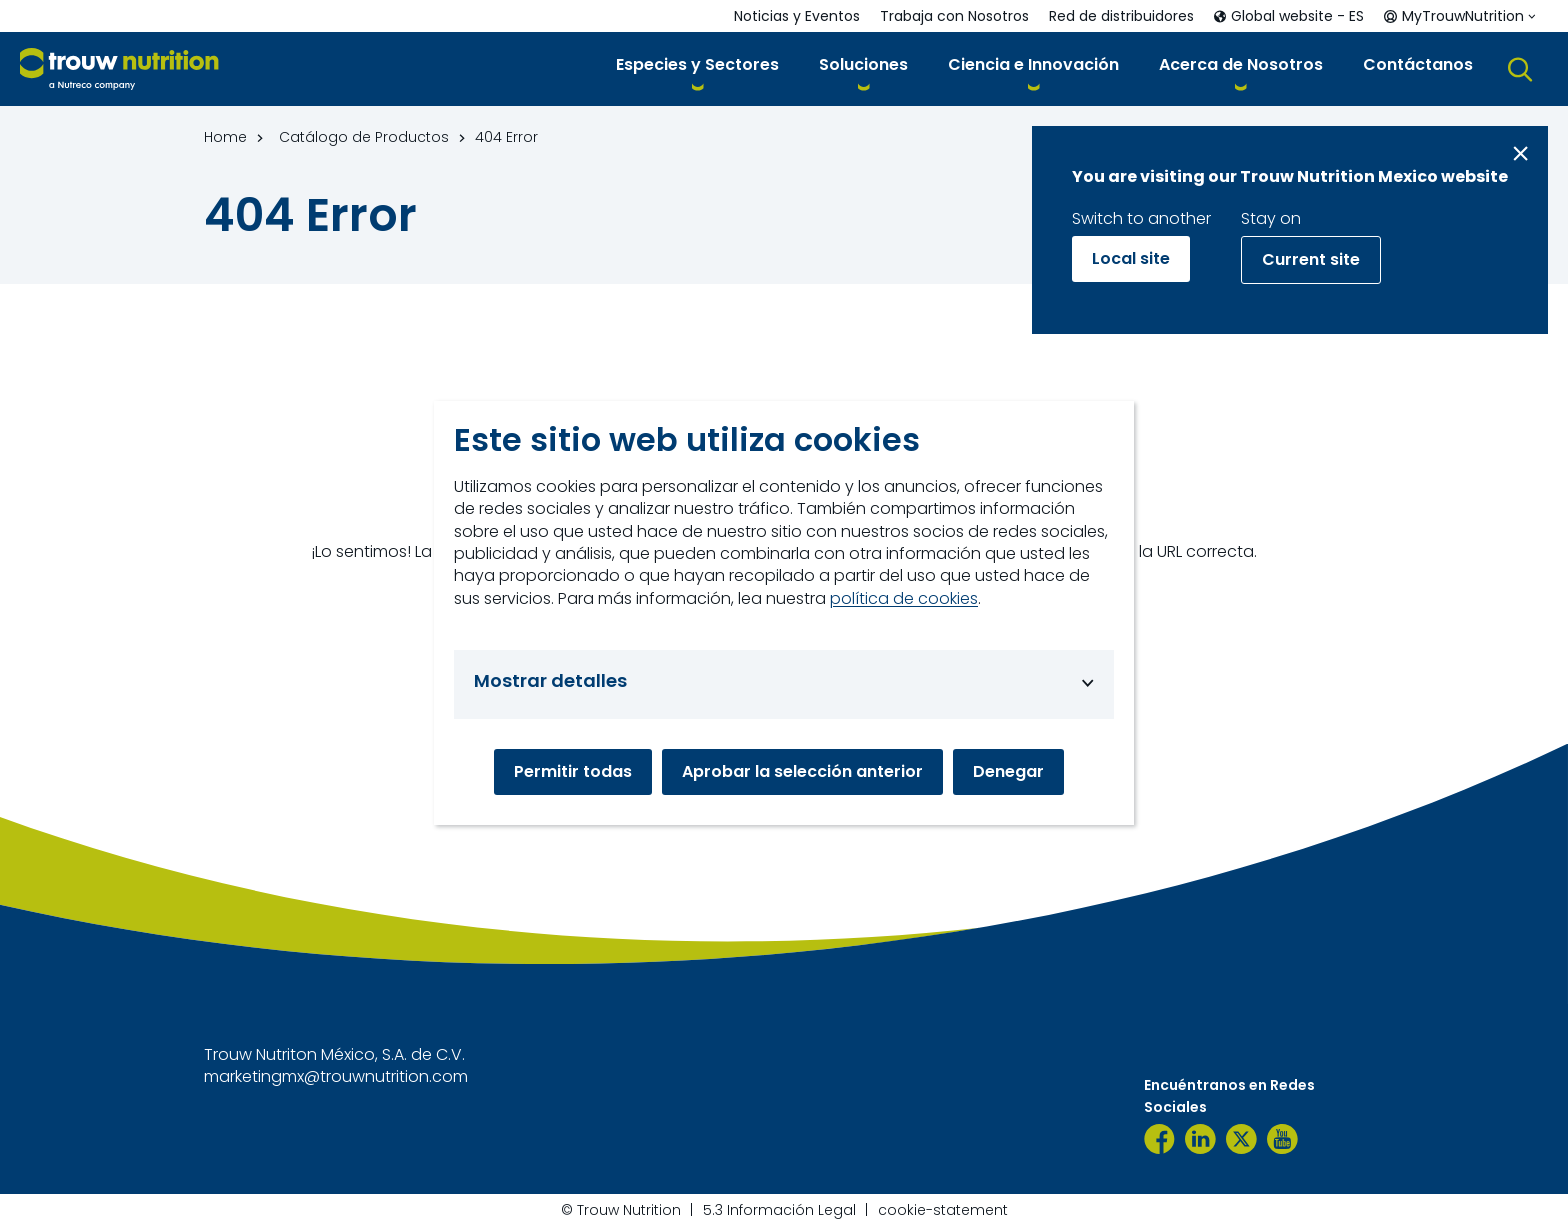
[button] (697, 68)
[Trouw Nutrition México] (1159, 1139)
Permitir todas (573, 771)
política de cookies (904, 599)
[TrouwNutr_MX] (1241, 1139)
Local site (1131, 258)
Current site (1311, 259)
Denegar (1008, 771)
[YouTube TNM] (1282, 1139)
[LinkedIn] (1200, 1139)
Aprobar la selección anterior (802, 771)
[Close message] (1520, 153)
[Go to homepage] (119, 69)
